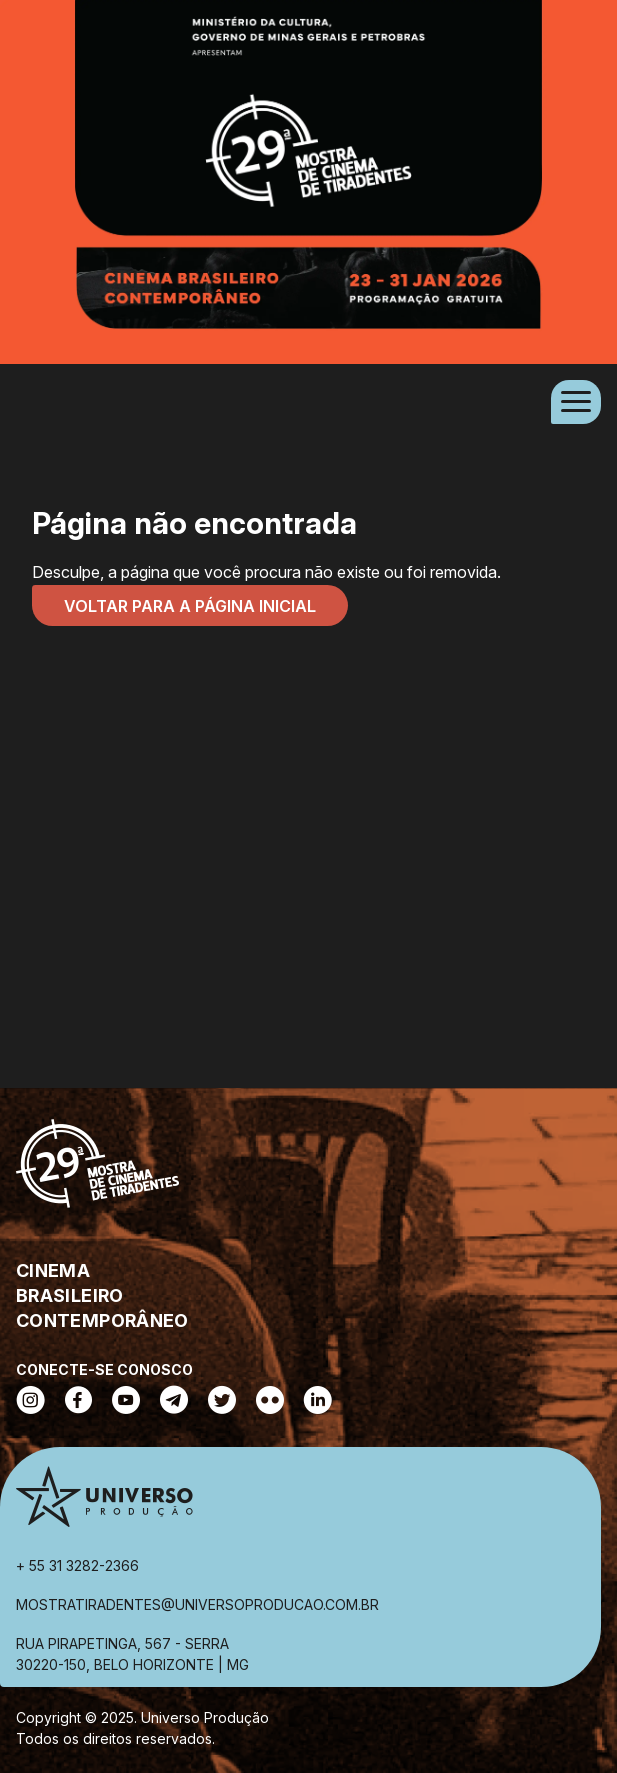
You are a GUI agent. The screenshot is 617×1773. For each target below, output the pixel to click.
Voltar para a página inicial (190, 606)
